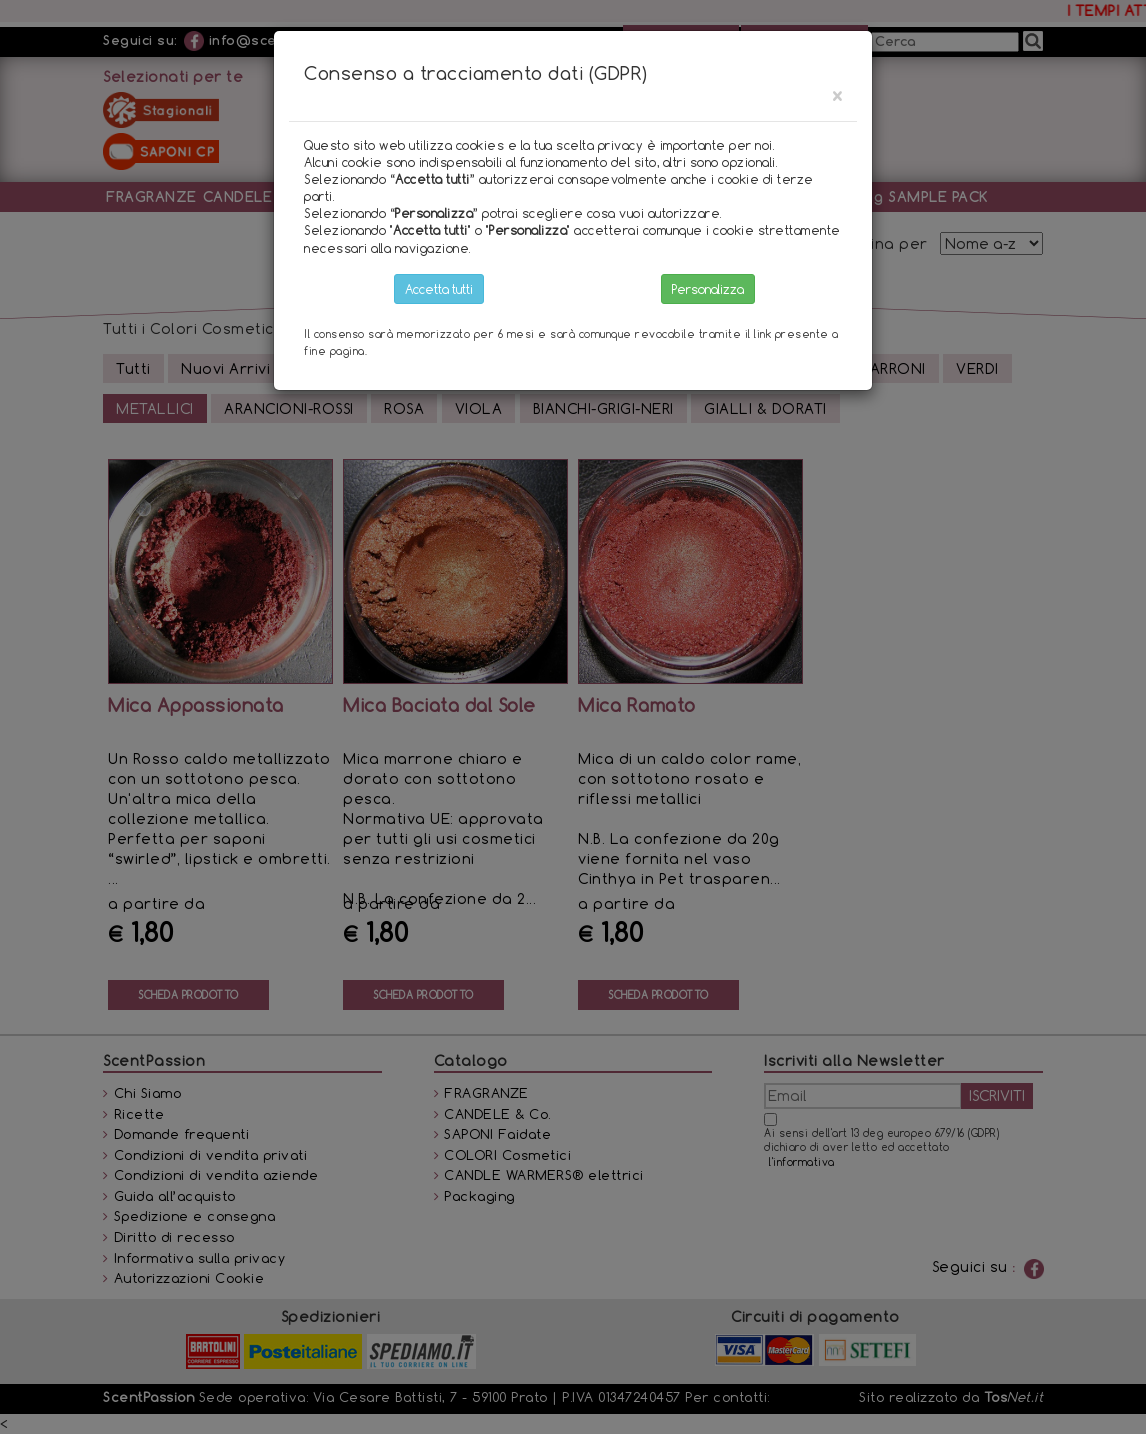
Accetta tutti (439, 289)
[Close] (837, 95)
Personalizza (708, 289)
